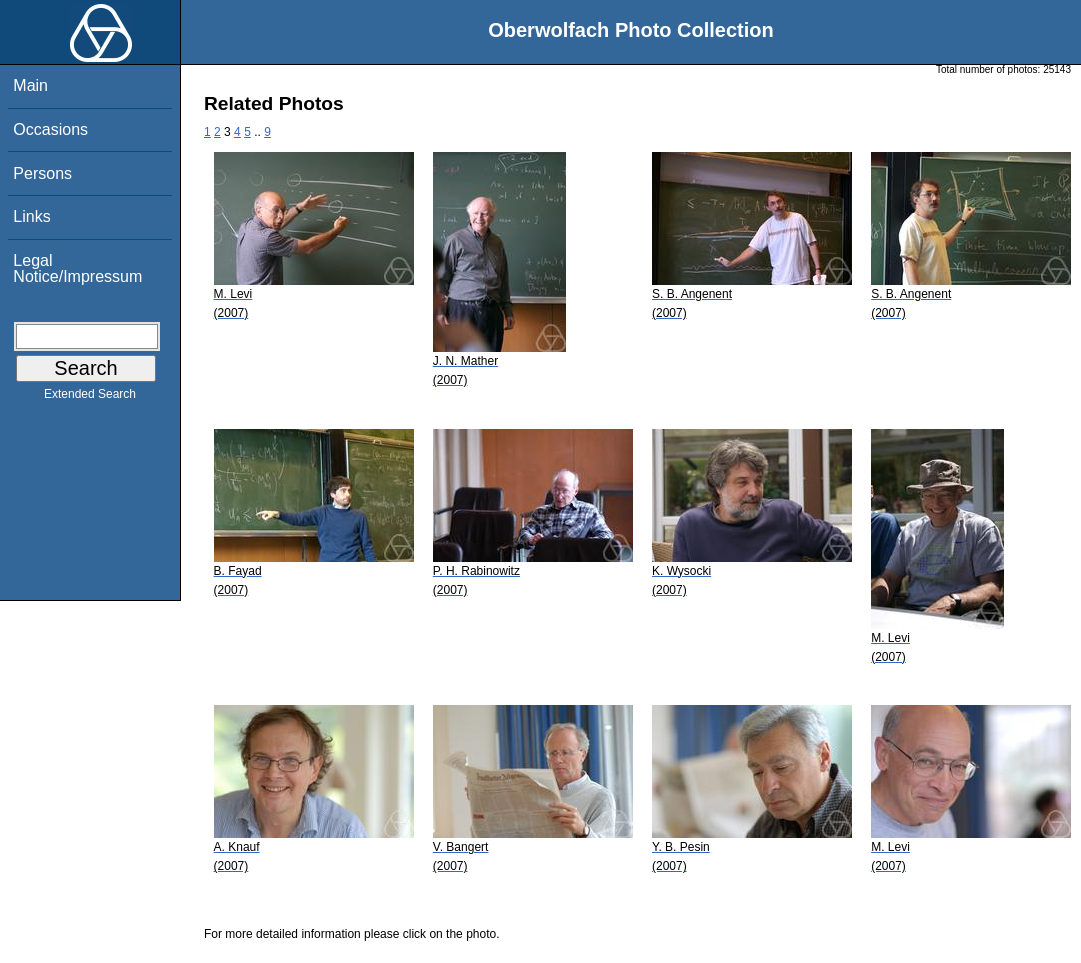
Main (30, 85)
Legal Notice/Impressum (77, 268)
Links (31, 216)
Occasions (50, 129)
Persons (42, 173)
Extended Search (90, 398)
